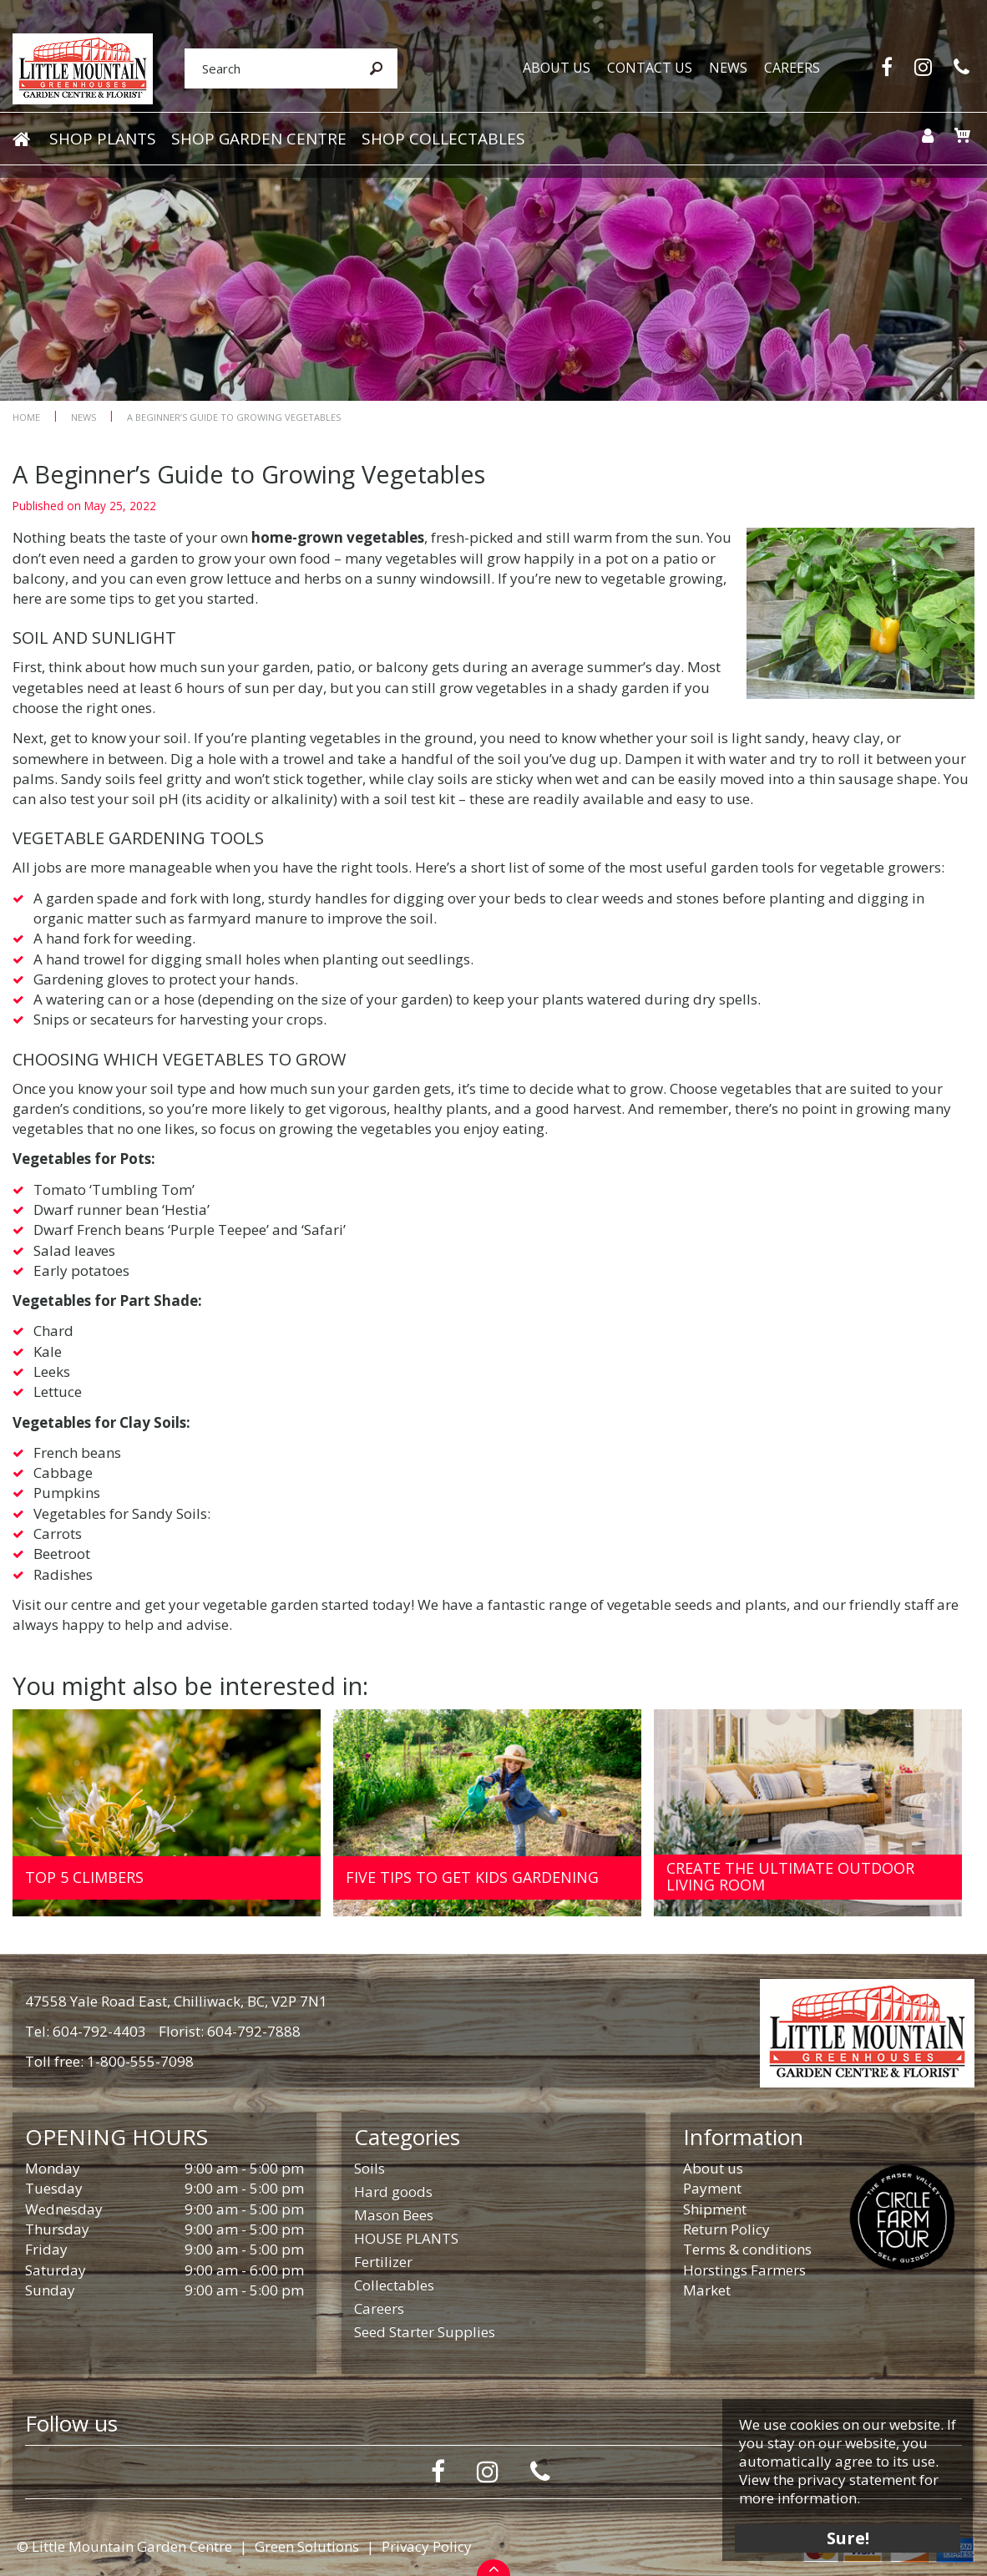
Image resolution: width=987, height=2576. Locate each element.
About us (713, 2168)
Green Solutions (307, 2546)
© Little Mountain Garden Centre (124, 2546)
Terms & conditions (747, 2249)
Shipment (715, 2209)
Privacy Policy (427, 2546)
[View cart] (960, 137)
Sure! (845, 2536)
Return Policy (726, 2229)
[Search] (264, 69)
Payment (712, 2188)
